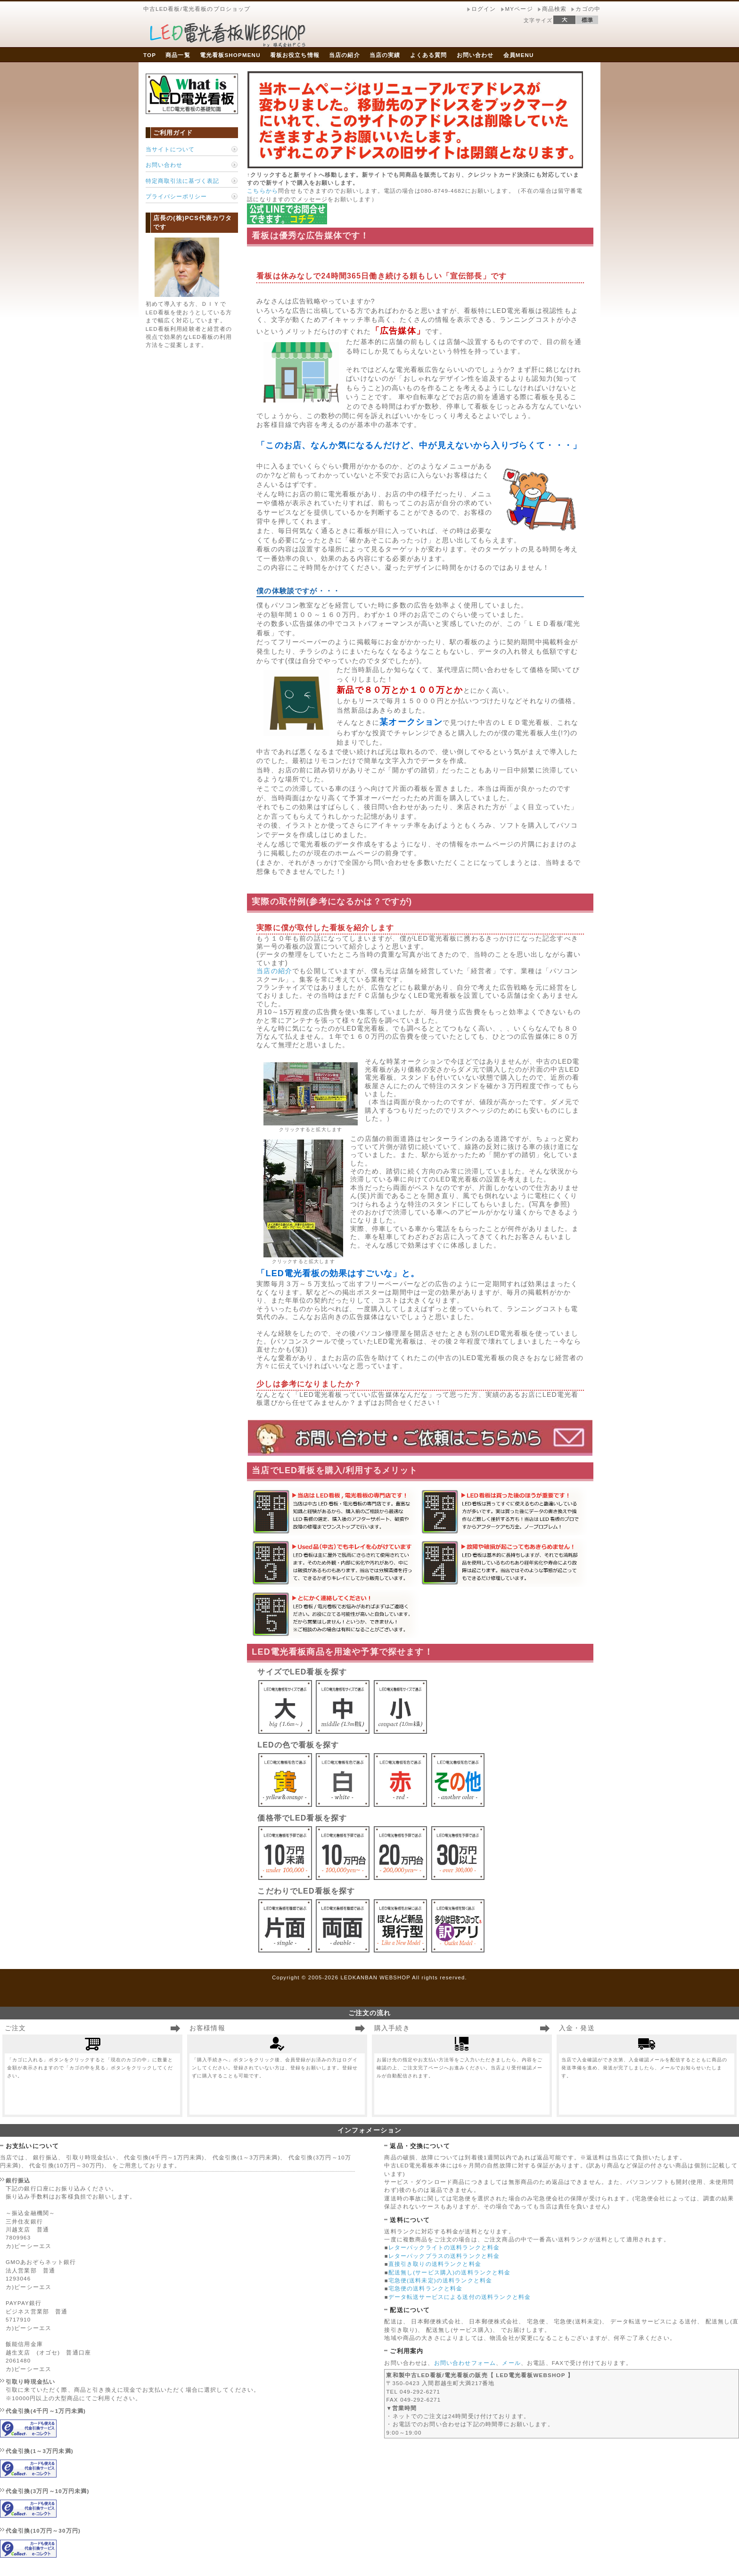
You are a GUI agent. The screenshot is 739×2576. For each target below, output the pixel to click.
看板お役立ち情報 (295, 55)
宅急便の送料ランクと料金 (425, 2288)
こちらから (262, 191)
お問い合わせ (475, 55)
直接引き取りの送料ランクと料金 (434, 2264)
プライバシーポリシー (176, 196)
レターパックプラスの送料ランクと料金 (444, 2256)
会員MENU (518, 55)
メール (511, 2363)
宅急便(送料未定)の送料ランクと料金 (440, 2280)
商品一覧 (177, 55)
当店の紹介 (344, 55)
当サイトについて (170, 149)
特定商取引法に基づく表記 (182, 181)
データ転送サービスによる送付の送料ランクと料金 (459, 2297)
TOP (149, 55)
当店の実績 (385, 55)
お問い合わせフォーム (465, 2363)
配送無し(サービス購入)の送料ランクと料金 (449, 2272)
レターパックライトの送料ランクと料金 (444, 2247)
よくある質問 (428, 55)
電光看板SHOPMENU (230, 55)
